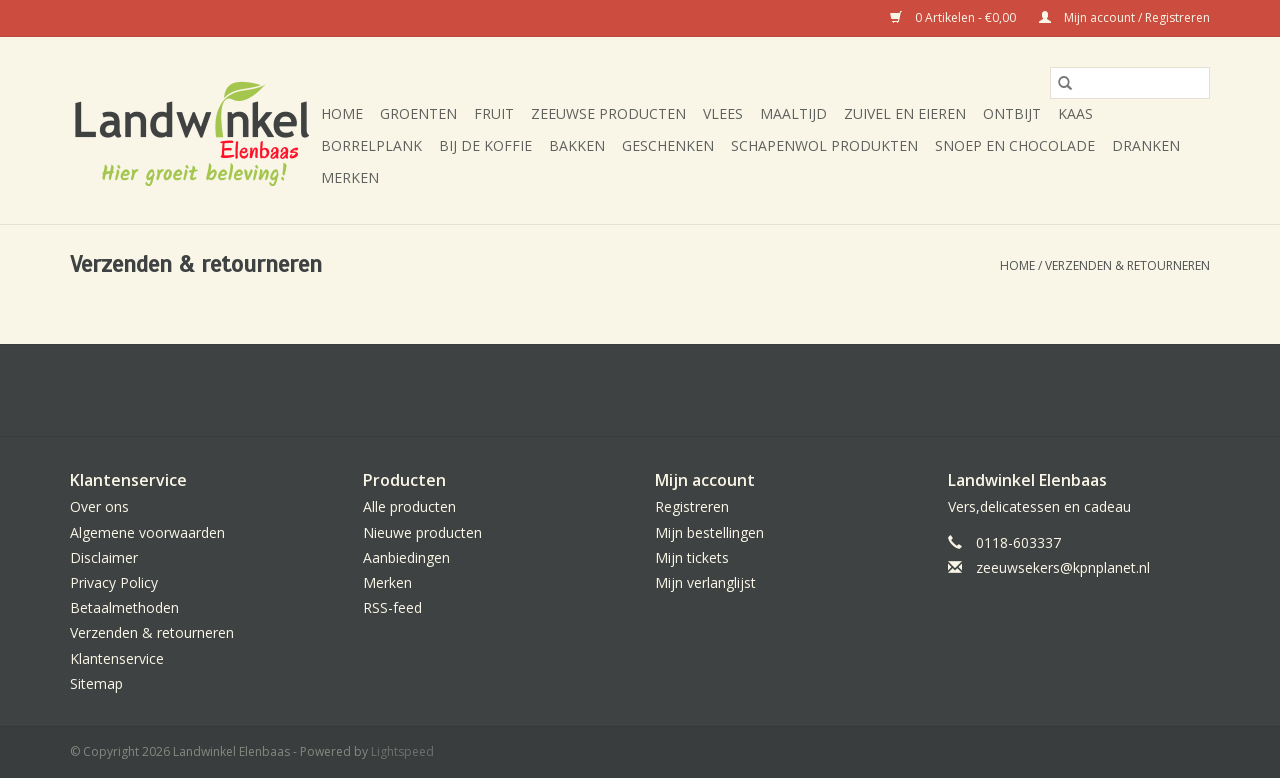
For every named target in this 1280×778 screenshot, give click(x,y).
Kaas (1075, 113)
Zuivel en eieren (905, 113)
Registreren (692, 506)
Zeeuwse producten (608, 113)
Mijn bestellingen (709, 532)
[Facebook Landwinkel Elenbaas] (640, 390)
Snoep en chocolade (1015, 145)
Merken (350, 177)
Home (342, 113)
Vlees (723, 113)
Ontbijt (1012, 113)
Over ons (99, 506)
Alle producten (409, 506)
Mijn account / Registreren (1124, 17)
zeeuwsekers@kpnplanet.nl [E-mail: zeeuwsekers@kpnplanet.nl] (1063, 567)
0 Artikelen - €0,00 (954, 17)
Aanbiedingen (406, 557)
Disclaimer (104, 557)
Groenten (418, 113)
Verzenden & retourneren (1127, 265)
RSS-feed (392, 607)
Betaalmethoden (124, 607)
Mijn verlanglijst (705, 582)
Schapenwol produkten (824, 145)
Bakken (577, 145)
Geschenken (668, 145)
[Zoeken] (1130, 83)
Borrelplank (371, 145)
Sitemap (96, 683)
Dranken (1146, 145)
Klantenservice (117, 658)
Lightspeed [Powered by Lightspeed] (402, 751)
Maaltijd (793, 113)
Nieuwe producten (422, 532)
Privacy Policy (114, 582)
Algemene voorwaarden (147, 532)
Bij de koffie (485, 145)
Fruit (494, 113)
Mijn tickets (692, 557)
